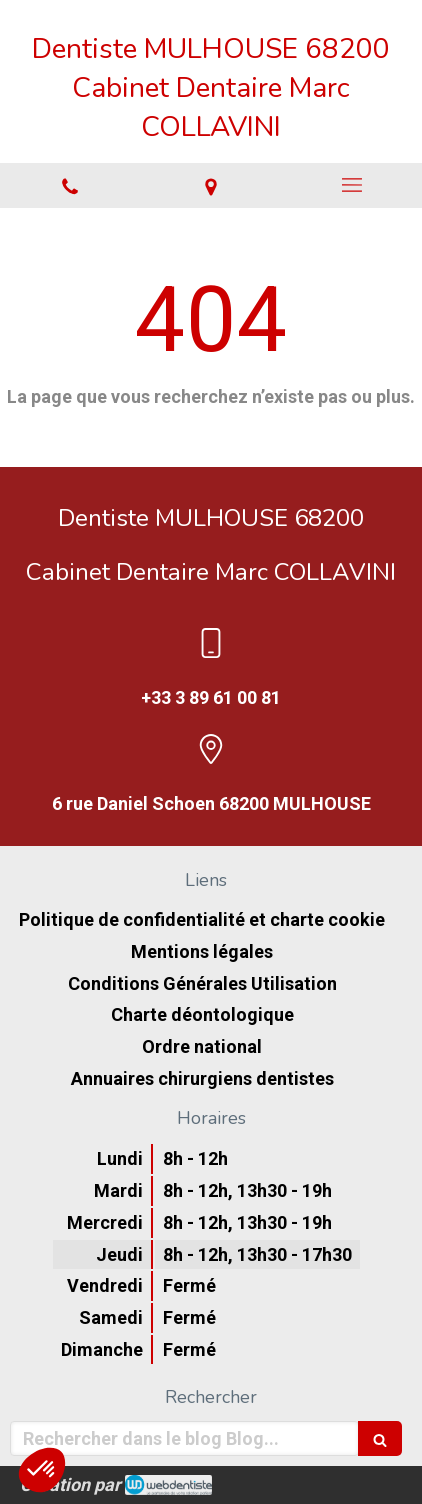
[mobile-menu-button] (351, 185)
